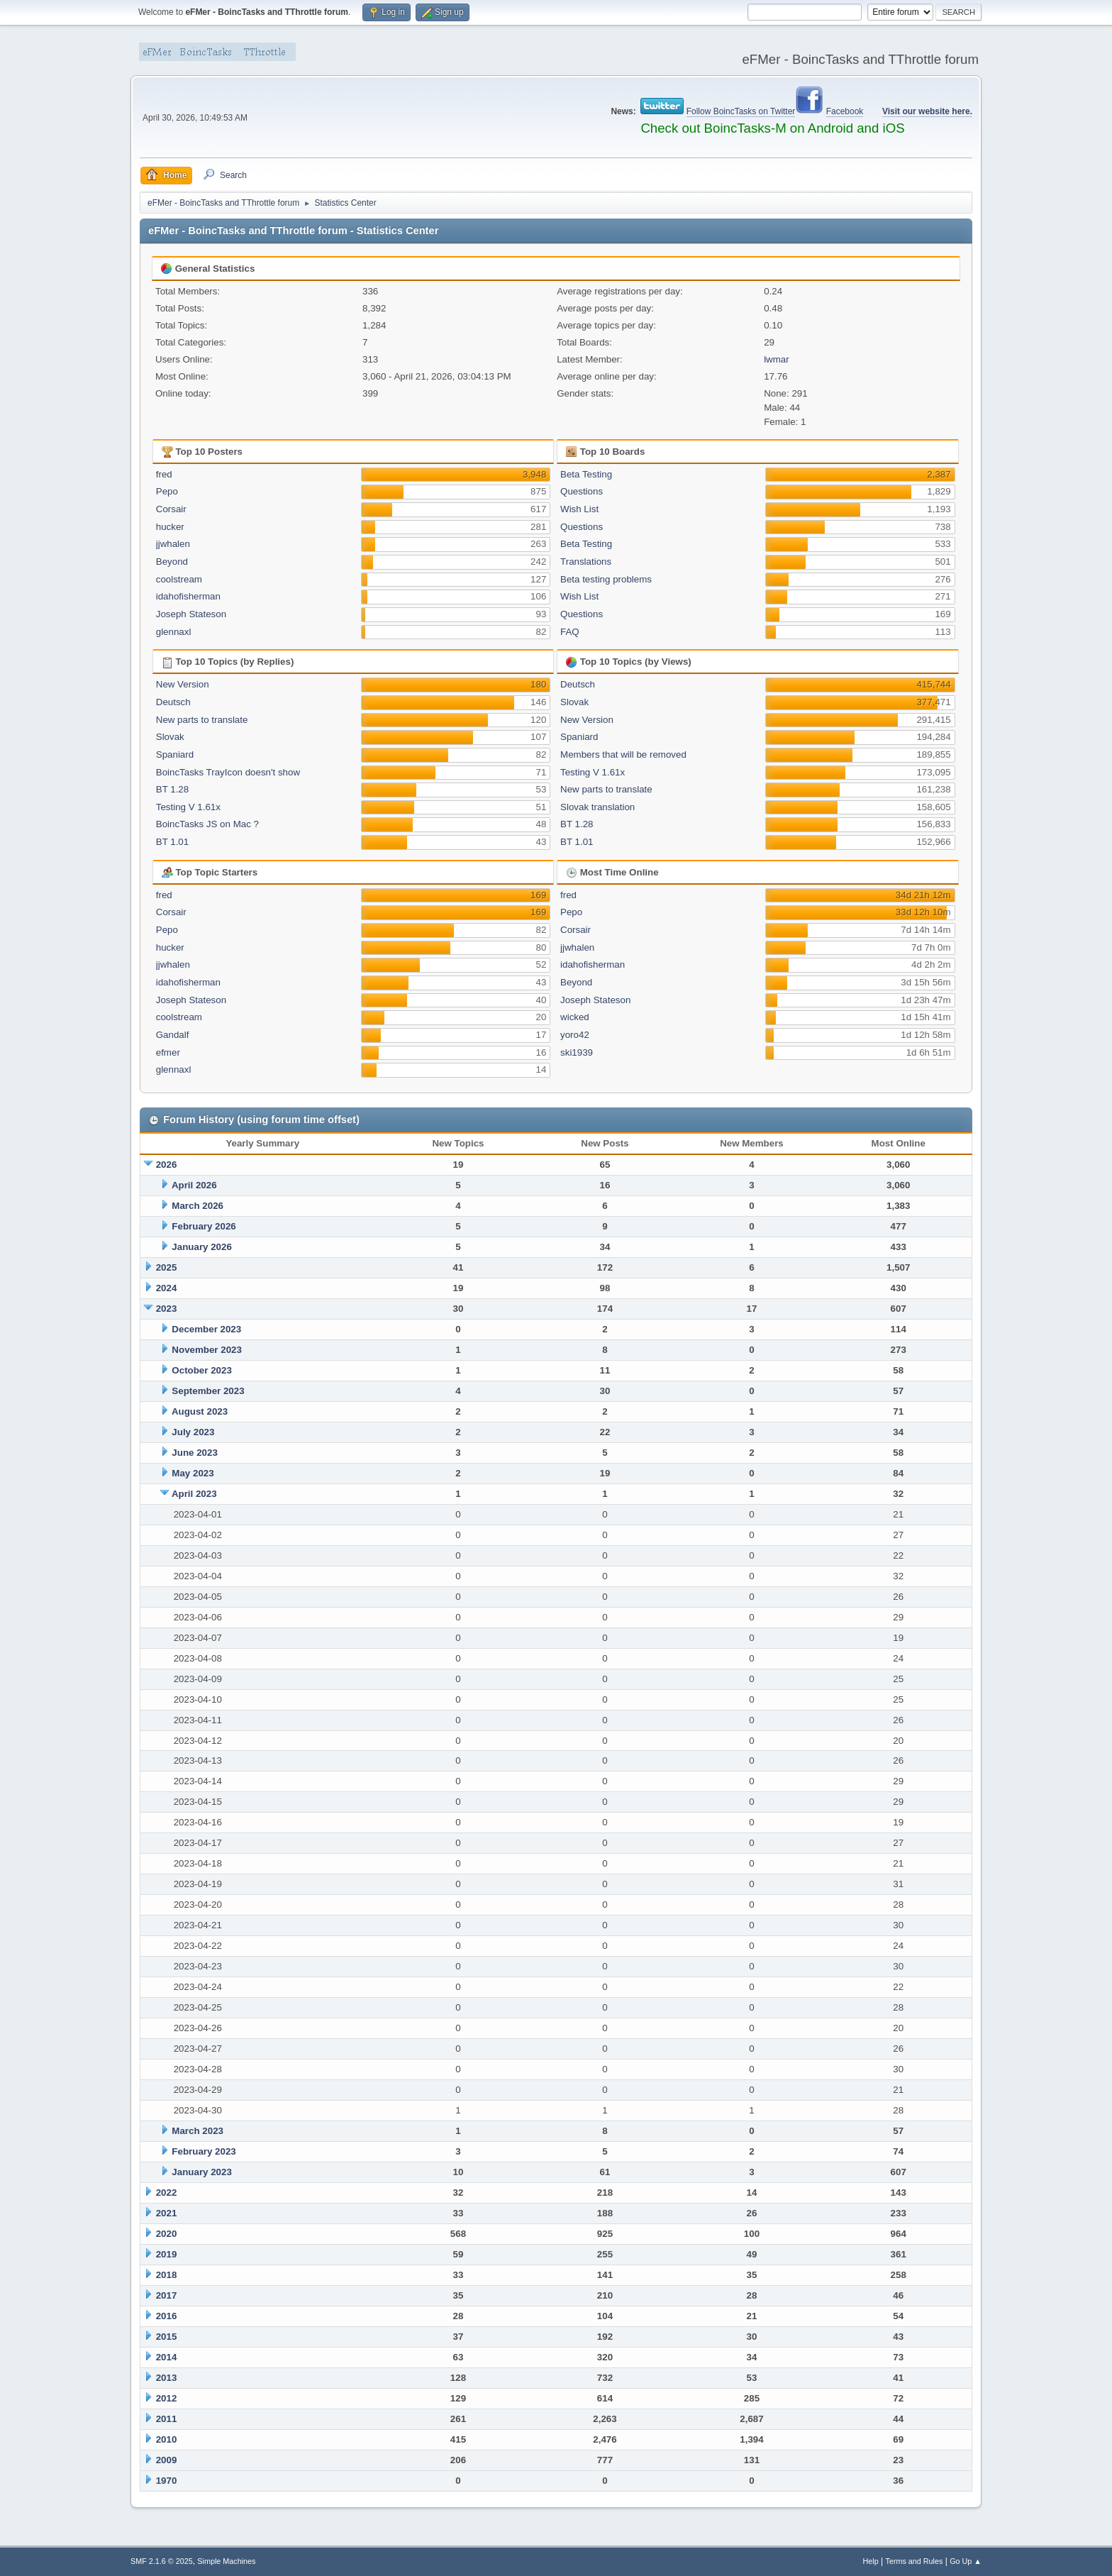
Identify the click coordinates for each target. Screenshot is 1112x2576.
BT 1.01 (172, 841)
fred (164, 474)
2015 (166, 2336)
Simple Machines (226, 2561)
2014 (166, 2357)
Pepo (167, 491)
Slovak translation (597, 807)
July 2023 (193, 1432)
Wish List (579, 509)
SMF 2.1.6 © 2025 (161, 2561)
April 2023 (194, 1493)
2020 (166, 2233)
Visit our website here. (927, 111)
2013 (166, 2377)
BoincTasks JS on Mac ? (207, 824)
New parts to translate (202, 719)
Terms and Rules (914, 2561)
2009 (166, 2460)
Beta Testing (586, 474)
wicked (574, 1017)
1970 (166, 2480)
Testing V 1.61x (188, 807)
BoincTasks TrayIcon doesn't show (228, 772)
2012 (166, 2398)
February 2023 (203, 2151)
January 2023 (201, 2172)
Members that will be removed (623, 754)
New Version (182, 684)
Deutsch (173, 702)
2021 (166, 2213)
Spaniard (175, 754)
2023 (166, 1308)
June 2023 (194, 1452)
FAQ (569, 631)
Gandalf (172, 1034)
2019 (166, 2254)
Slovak (170, 736)
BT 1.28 (172, 789)
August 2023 (200, 1411)
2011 (166, 2419)
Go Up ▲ (966, 2561)
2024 (166, 1288)
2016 (166, 2316)
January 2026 (201, 1247)
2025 (166, 1267)
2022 (166, 2192)
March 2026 (197, 1205)
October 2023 (201, 1370)
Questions (581, 491)
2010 (166, 2439)
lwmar (776, 359)
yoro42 (574, 1034)
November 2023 (207, 1349)
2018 (166, 2275)
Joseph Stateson (191, 614)
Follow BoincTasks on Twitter (741, 111)
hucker (170, 526)
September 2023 (208, 1391)
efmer (168, 1052)
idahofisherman (188, 596)
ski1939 (576, 1052)
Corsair (171, 509)
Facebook (845, 111)
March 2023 (197, 2131)
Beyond (172, 561)
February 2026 (203, 1226)
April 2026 (194, 1185)
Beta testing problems (606, 579)
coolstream (179, 579)
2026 (166, 1164)
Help (871, 2561)
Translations (585, 561)
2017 (166, 2295)
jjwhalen (173, 543)
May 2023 (192, 1473)
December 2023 (206, 1329)
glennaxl (173, 631)
